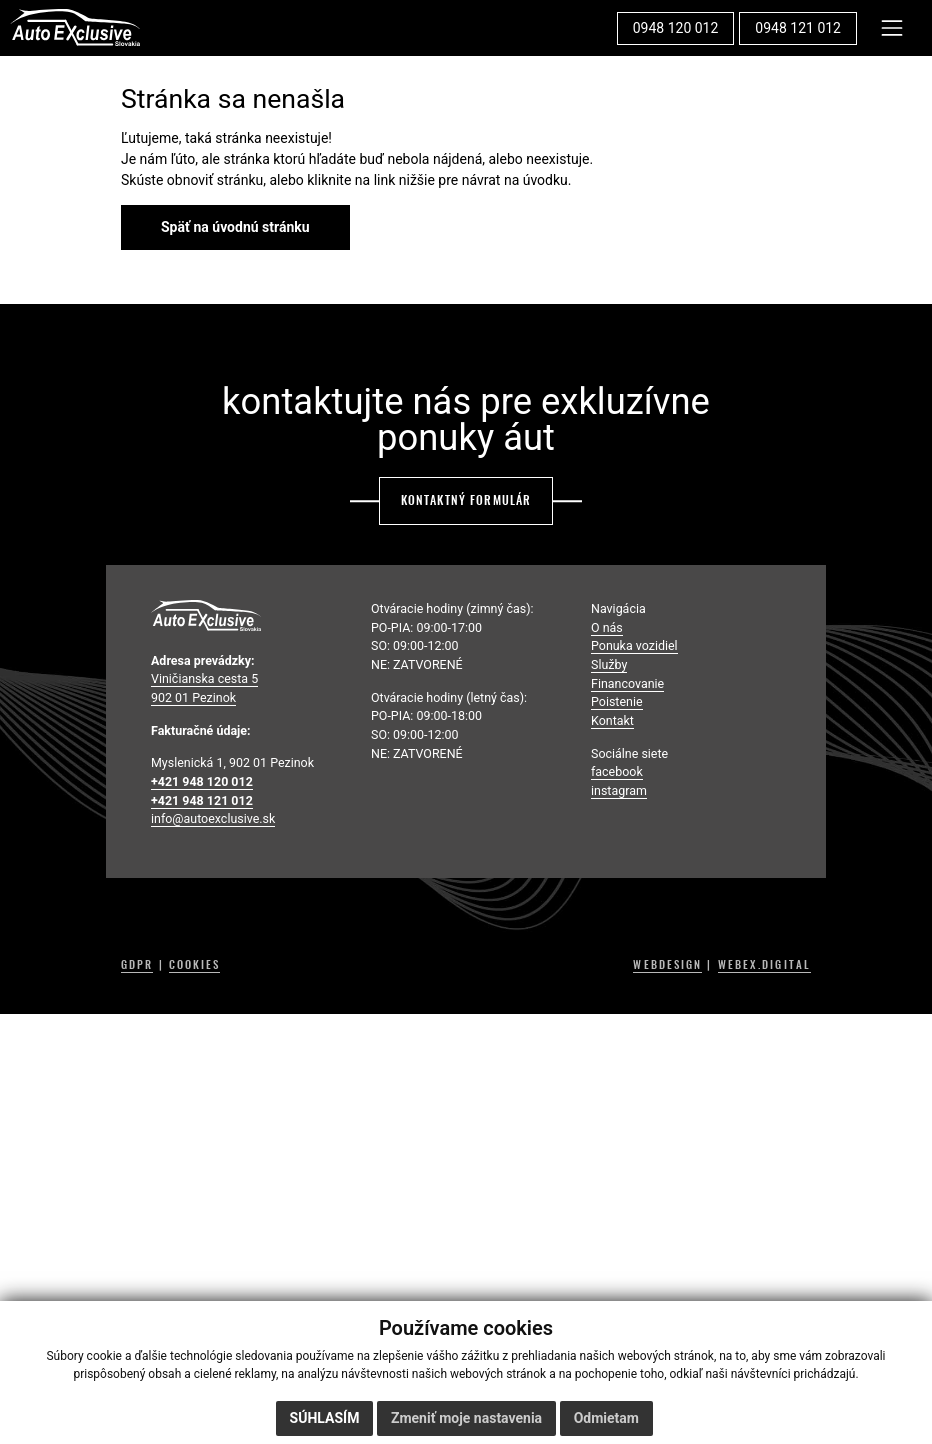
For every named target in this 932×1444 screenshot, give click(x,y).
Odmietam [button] (606, 1418)
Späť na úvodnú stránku (235, 227)
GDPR (137, 965)
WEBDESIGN (667, 965)
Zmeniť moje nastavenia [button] (466, 1418)
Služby (609, 664)
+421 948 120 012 (202, 781)
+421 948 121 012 (202, 800)
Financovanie (627, 683)
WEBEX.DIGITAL (764, 965)
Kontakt (612, 720)
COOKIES (195, 965)
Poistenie (617, 701)
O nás (607, 627)
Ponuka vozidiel (634, 645)
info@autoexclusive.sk (213, 818)
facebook (617, 771)
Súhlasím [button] (325, 1418)
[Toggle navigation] (892, 27)
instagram (619, 790)
